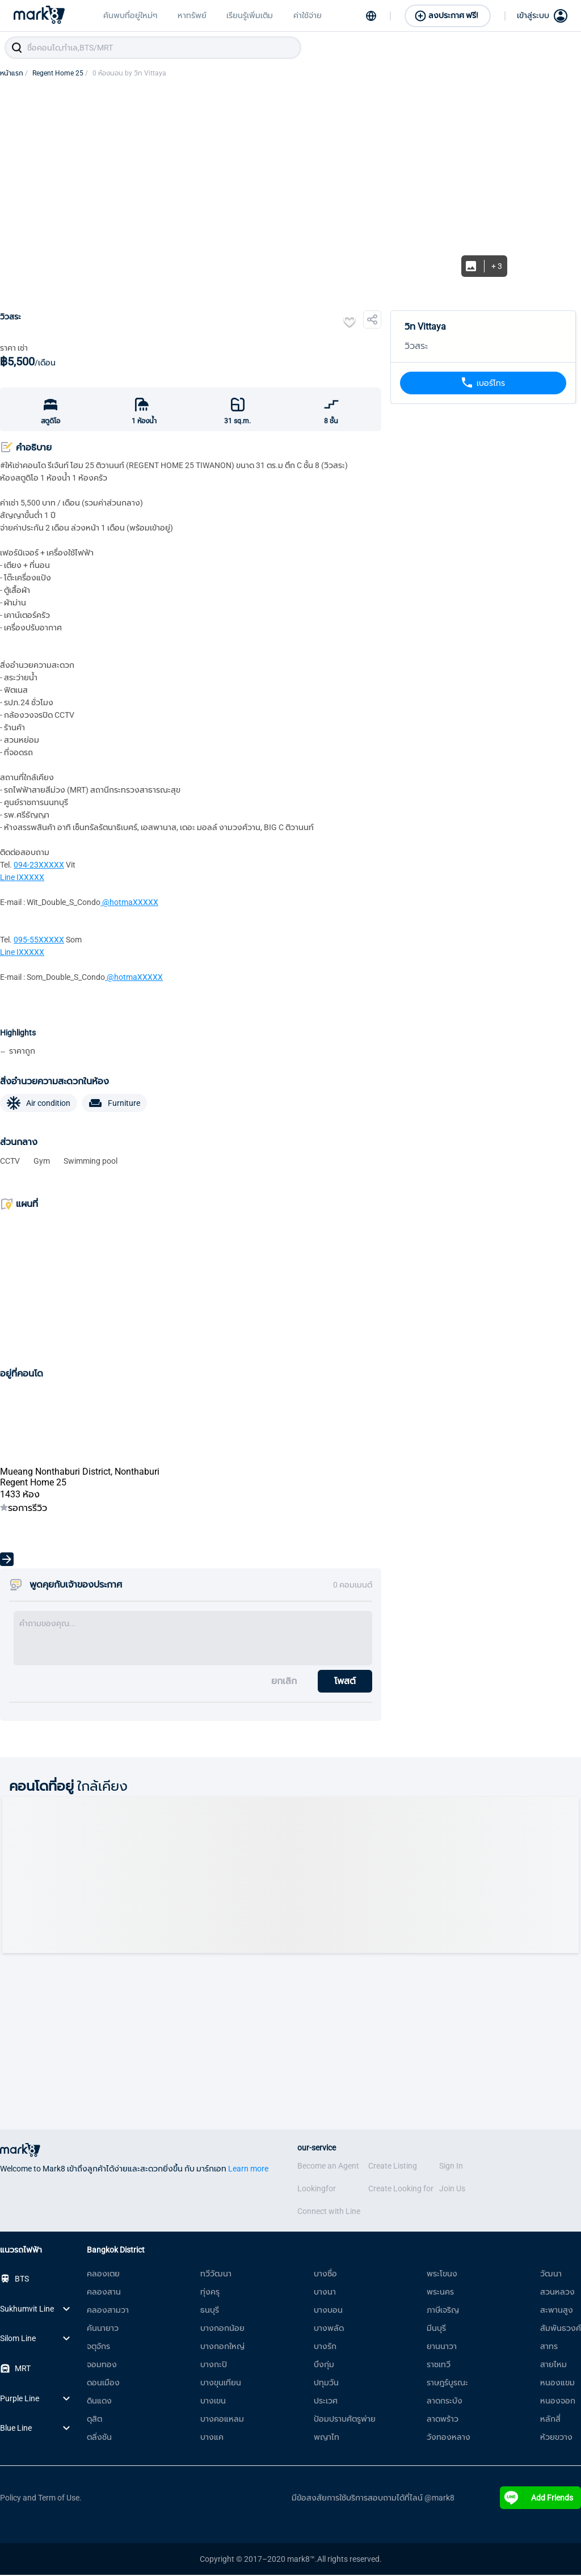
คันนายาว (103, 2329)
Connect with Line (328, 2212)
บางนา (325, 2292)
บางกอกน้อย (222, 2329)
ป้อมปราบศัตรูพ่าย (345, 2420)
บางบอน (328, 2311)
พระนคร (440, 2292)
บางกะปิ (213, 2365)
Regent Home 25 (60, 74)
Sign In (451, 2166)
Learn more (248, 2169)
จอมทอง (102, 2365)
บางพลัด (329, 2329)
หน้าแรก (14, 74)
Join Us (452, 2189)
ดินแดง (99, 2401)
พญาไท (326, 2438)
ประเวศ (326, 2401)
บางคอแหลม (222, 2420)
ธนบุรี (209, 2311)
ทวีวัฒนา (215, 2274)
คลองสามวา (108, 2311)
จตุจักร (98, 2347)
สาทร (549, 2347)
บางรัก (325, 2347)
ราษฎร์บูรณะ (447, 2383)
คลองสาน (104, 2292)
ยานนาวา (442, 2347)
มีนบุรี (436, 2329)
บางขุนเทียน (220, 2383)
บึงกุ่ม (324, 2365)
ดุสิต (94, 2420)
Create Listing (392, 2166)
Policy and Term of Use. (41, 2498)
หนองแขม (557, 2383)
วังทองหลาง (448, 2438)
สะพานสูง (556, 2311)
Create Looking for (400, 2189)
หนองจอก (557, 2401)
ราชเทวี (439, 2365)
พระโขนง (442, 2274)
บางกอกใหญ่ (222, 2347)
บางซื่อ (325, 2274)
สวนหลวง (557, 2292)
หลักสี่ (550, 2420)
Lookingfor (316, 2189)
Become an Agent (328, 2166)
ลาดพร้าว (442, 2420)
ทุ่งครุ (210, 2292)
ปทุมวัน (326, 2383)
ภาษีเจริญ (443, 2311)
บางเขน (213, 2401)
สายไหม (553, 2365)
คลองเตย (103, 2274)
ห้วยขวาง (556, 2438)
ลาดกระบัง (444, 2401)
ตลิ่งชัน (99, 2438)
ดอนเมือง (103, 2383)
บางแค (212, 2438)
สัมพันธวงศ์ (560, 2329)
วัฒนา (551, 2274)
